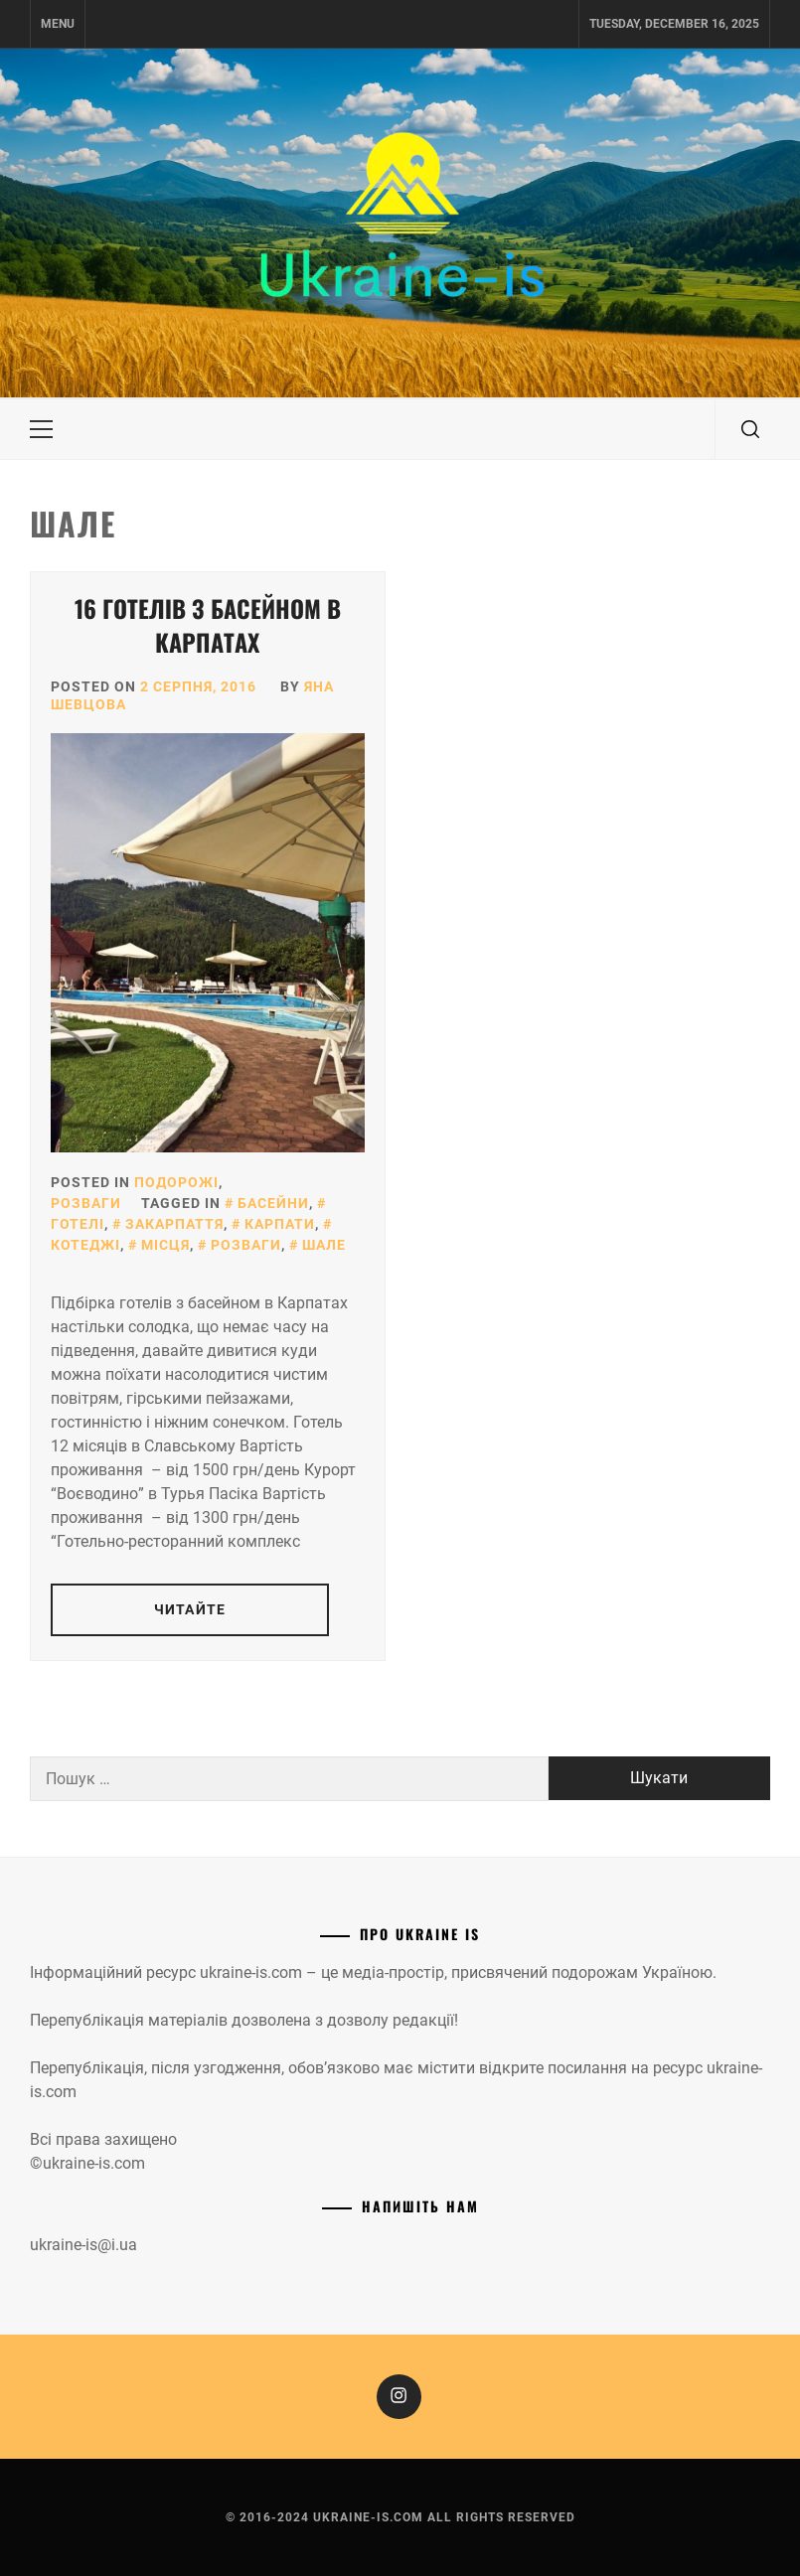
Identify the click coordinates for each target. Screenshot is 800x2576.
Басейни (273, 1203)
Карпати (279, 1224)
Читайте (190, 1609)
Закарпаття (174, 1224)
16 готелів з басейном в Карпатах (208, 625)
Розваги (86, 1203)
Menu (58, 24)
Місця (165, 1245)
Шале (324, 1245)
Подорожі (176, 1182)
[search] (750, 429)
